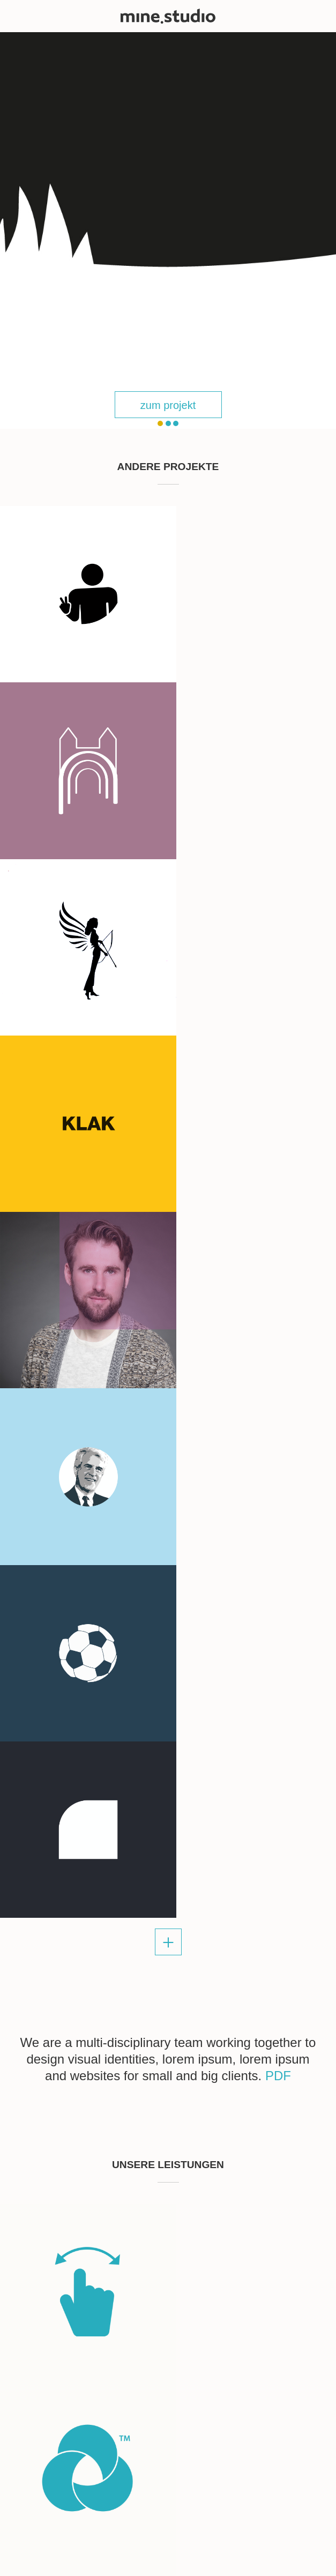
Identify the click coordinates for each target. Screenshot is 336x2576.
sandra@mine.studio (50, 2054)
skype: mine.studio (46, 2079)
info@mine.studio (44, 2067)
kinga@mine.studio (47, 2267)
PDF (278, 1336)
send (285, 2229)
